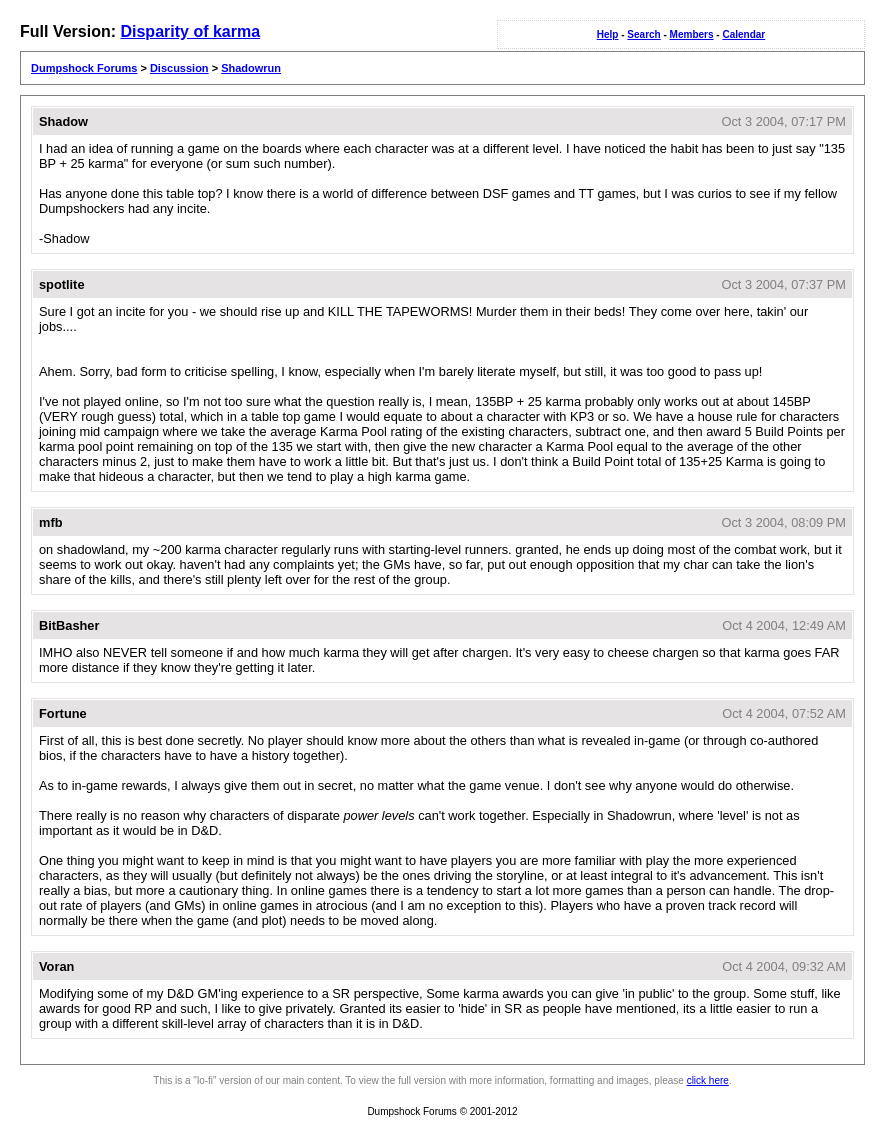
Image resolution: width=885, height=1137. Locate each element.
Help (608, 34)
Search (643, 34)
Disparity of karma (190, 31)
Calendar (743, 34)
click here (708, 1080)
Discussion (179, 68)
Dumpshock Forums (84, 68)
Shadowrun (251, 68)
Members (692, 34)
